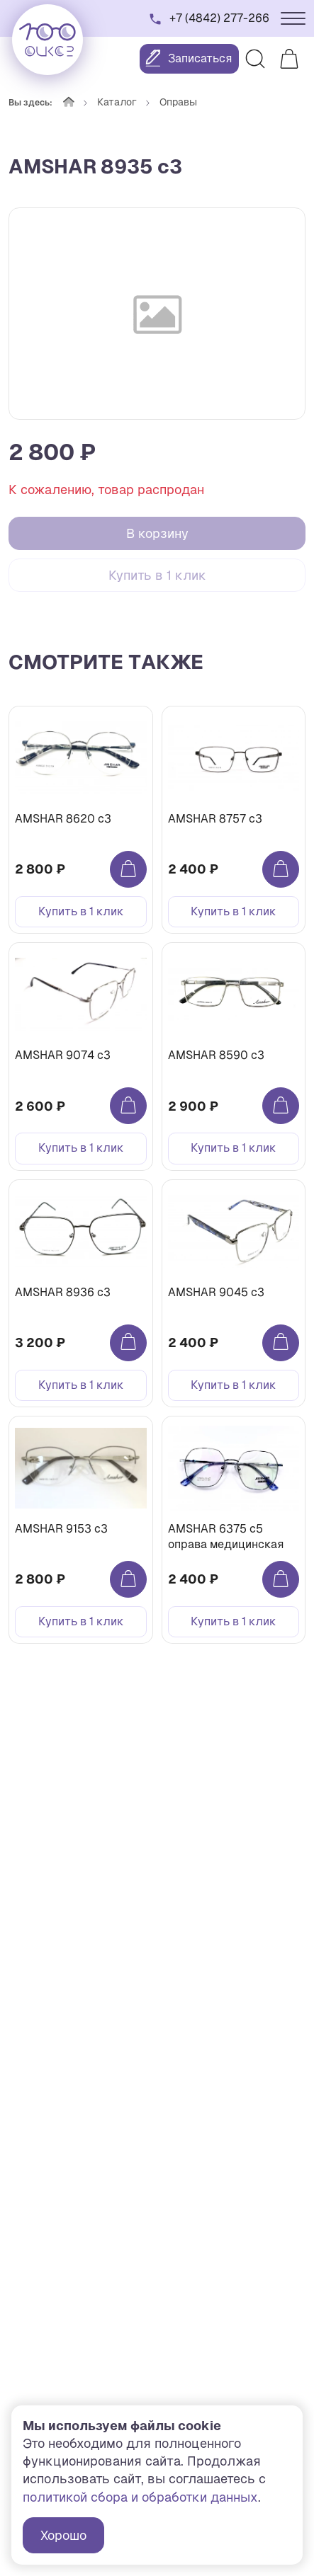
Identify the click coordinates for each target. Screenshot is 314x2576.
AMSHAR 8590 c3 (216, 1055)
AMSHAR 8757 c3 (215, 818)
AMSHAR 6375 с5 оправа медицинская (226, 1536)
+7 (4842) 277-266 (219, 18)
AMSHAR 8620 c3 (63, 818)
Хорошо (63, 2535)
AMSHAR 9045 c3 (216, 1292)
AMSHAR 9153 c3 (61, 1528)
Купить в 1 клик (157, 575)
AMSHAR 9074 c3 (63, 1055)
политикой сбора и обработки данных (140, 2497)
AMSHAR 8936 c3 (63, 1292)
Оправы (178, 102)
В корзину (157, 533)
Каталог (117, 102)
